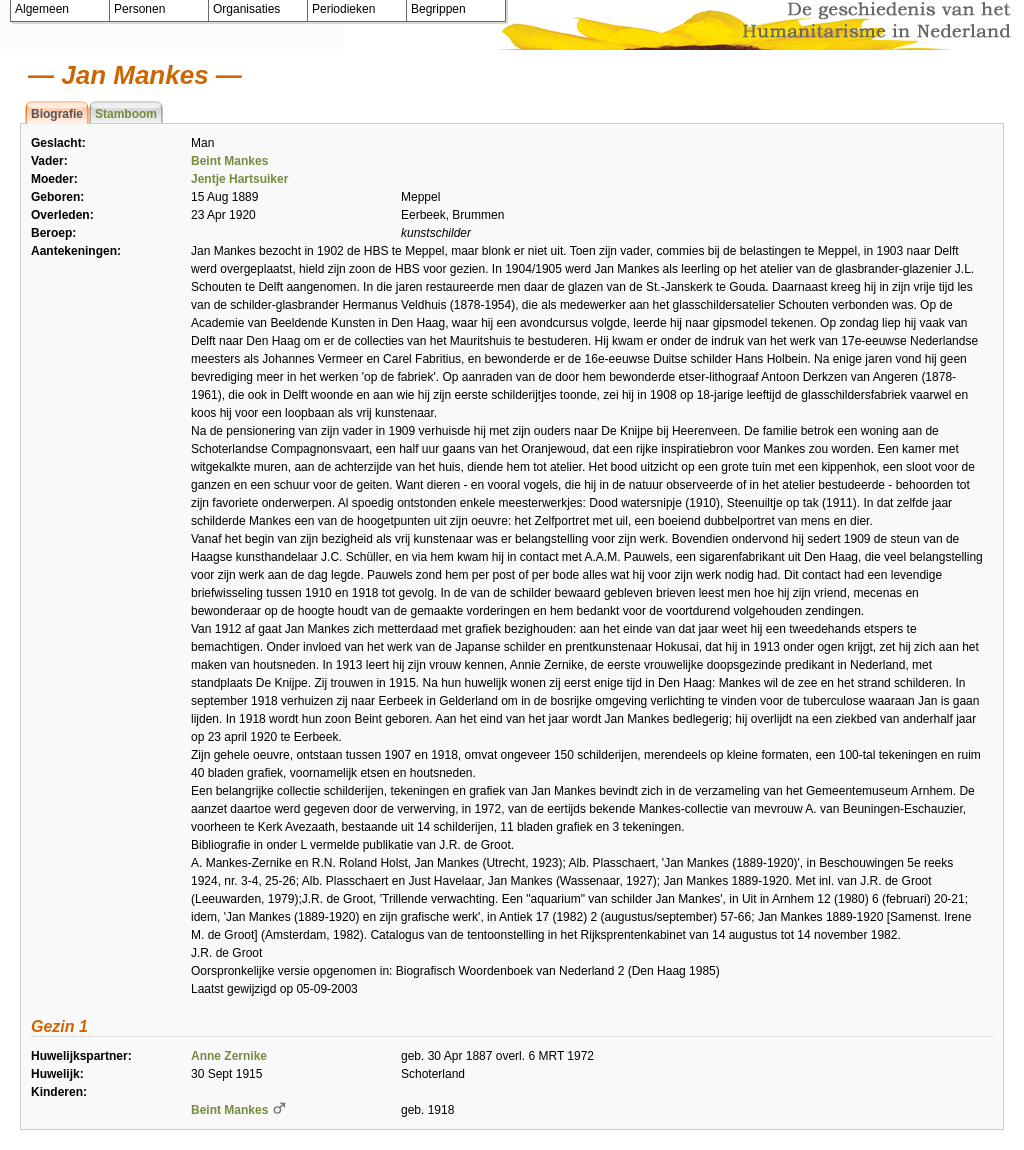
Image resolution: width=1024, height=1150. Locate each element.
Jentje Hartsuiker (239, 179)
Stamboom (126, 114)
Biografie (57, 114)
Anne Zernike (229, 1056)
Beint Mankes (229, 161)
